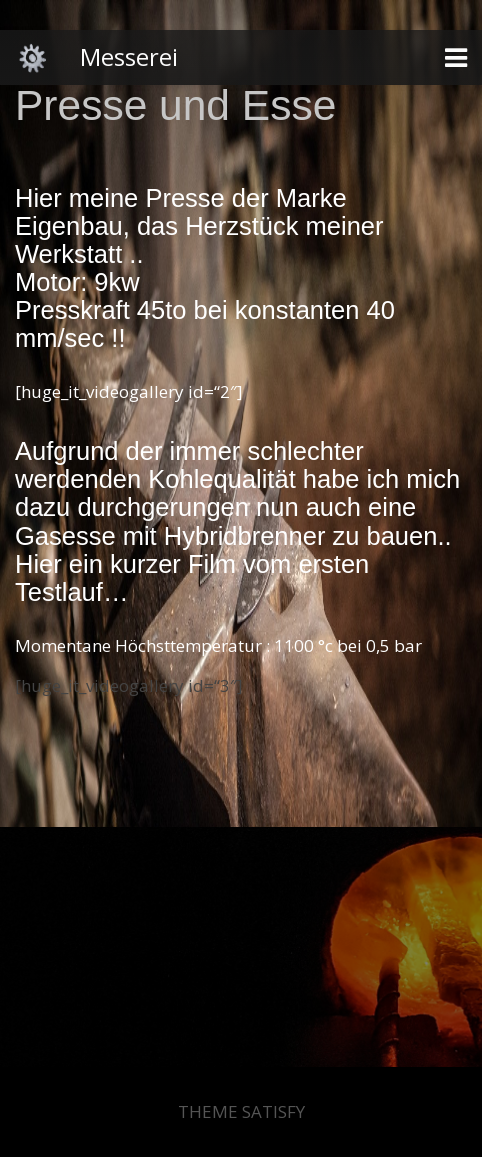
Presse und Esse (175, 105)
